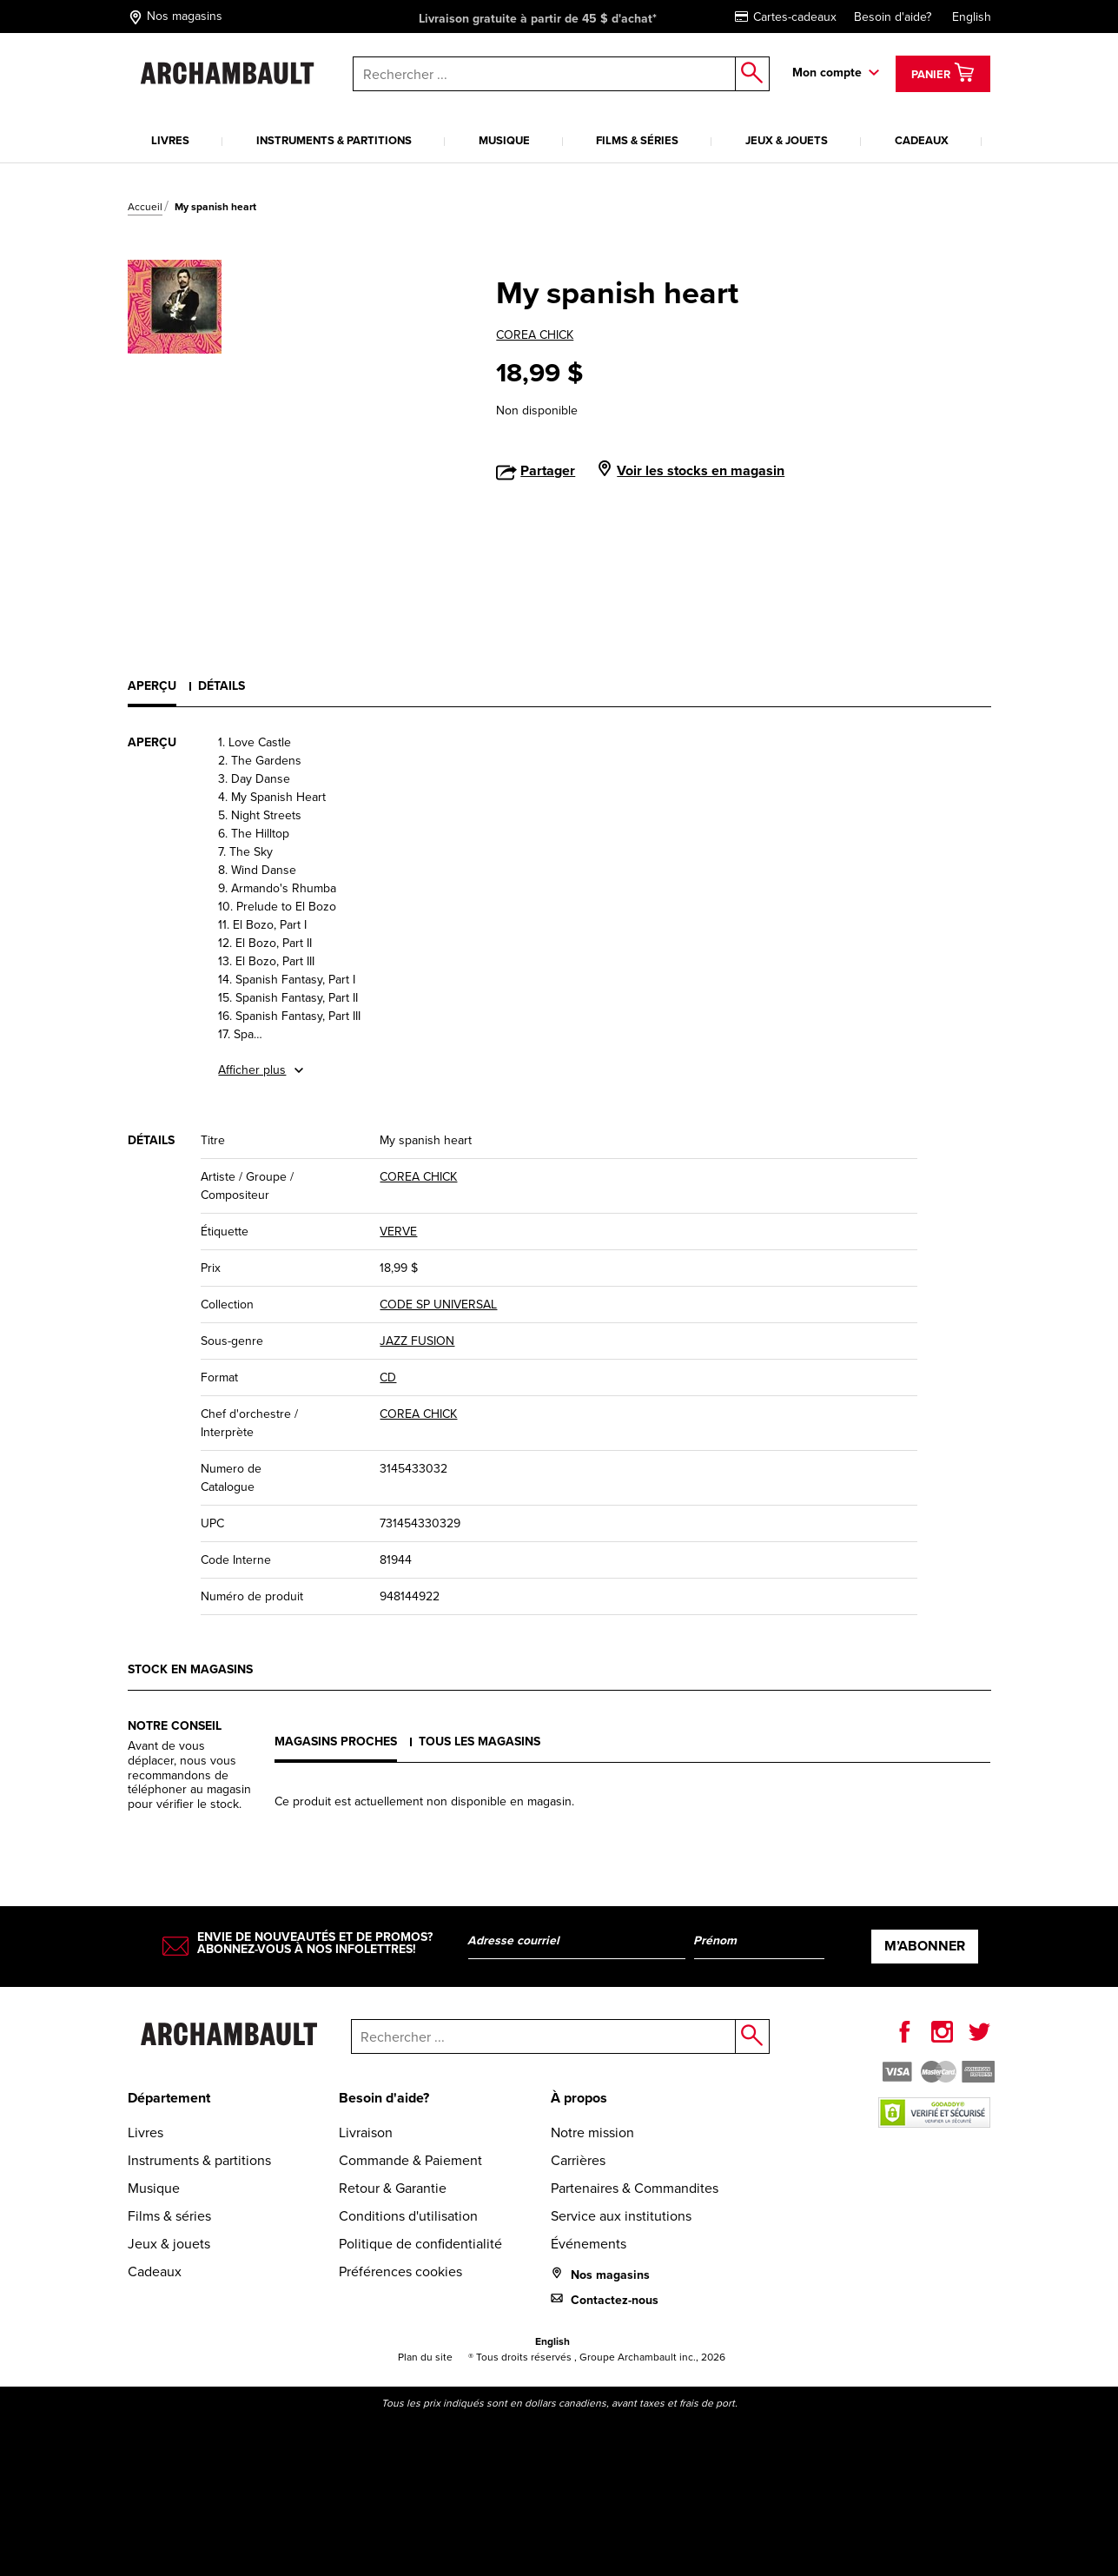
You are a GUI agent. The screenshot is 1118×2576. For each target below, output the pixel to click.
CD (388, 1377)
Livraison (366, 2132)
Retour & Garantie (393, 2188)
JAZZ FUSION (417, 1341)
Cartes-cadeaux (786, 17)
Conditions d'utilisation (408, 2216)
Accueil (145, 207)
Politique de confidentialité (420, 2244)
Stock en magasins (190, 1669)
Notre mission (592, 2132)
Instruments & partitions (334, 140)
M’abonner (924, 1946)
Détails (221, 686)
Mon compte (827, 72)
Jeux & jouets (786, 140)
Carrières (578, 2160)
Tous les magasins (479, 1741)
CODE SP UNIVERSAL (438, 1304)
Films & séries (637, 140)
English (971, 17)
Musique (504, 140)
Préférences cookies (400, 2271)
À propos (579, 2098)
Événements (588, 2244)
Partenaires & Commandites (634, 2188)
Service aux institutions (621, 2216)
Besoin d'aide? (892, 17)
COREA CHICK (534, 335)
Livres (170, 140)
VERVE (398, 1231)
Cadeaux (922, 140)
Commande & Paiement (410, 2160)
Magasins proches (336, 1741)
